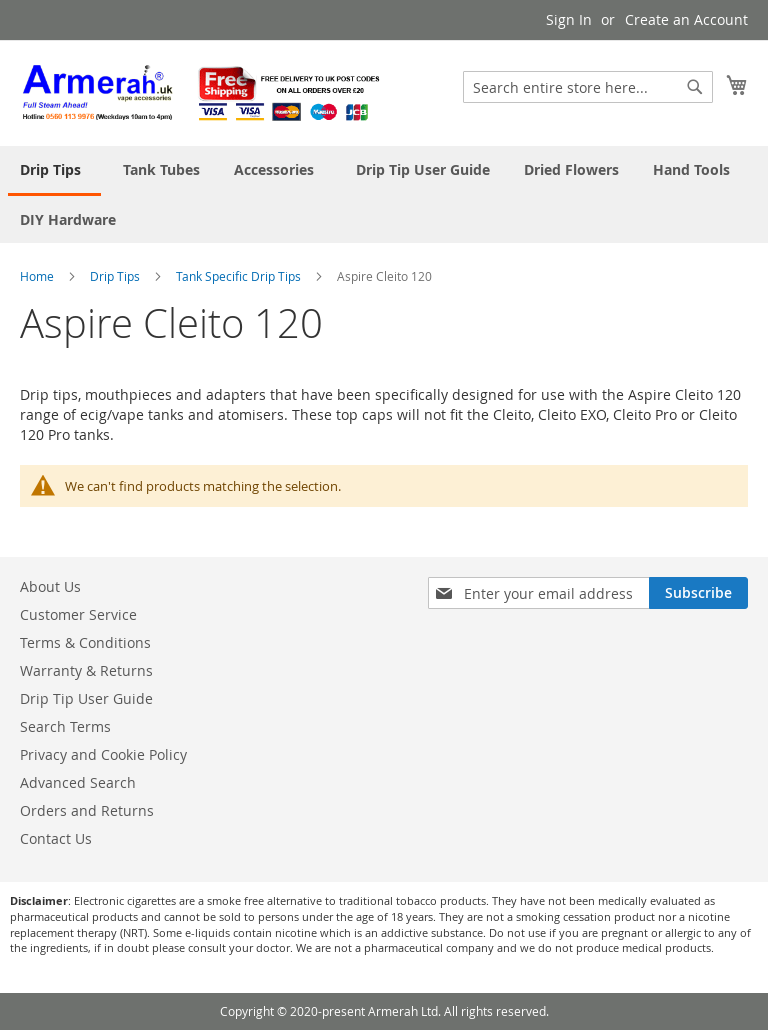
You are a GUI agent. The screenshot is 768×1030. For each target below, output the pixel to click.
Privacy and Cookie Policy (103, 754)
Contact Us (56, 838)
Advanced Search (78, 782)
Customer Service (78, 614)
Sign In (569, 19)
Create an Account (686, 19)
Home (38, 276)
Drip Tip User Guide (86, 698)
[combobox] (588, 87)
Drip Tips (116, 276)
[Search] (695, 87)
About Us (50, 586)
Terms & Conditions (85, 642)
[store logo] (202, 92)
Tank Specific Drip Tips (240, 276)
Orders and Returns (87, 810)
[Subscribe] (698, 593)
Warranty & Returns (86, 670)
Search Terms (65, 726)
